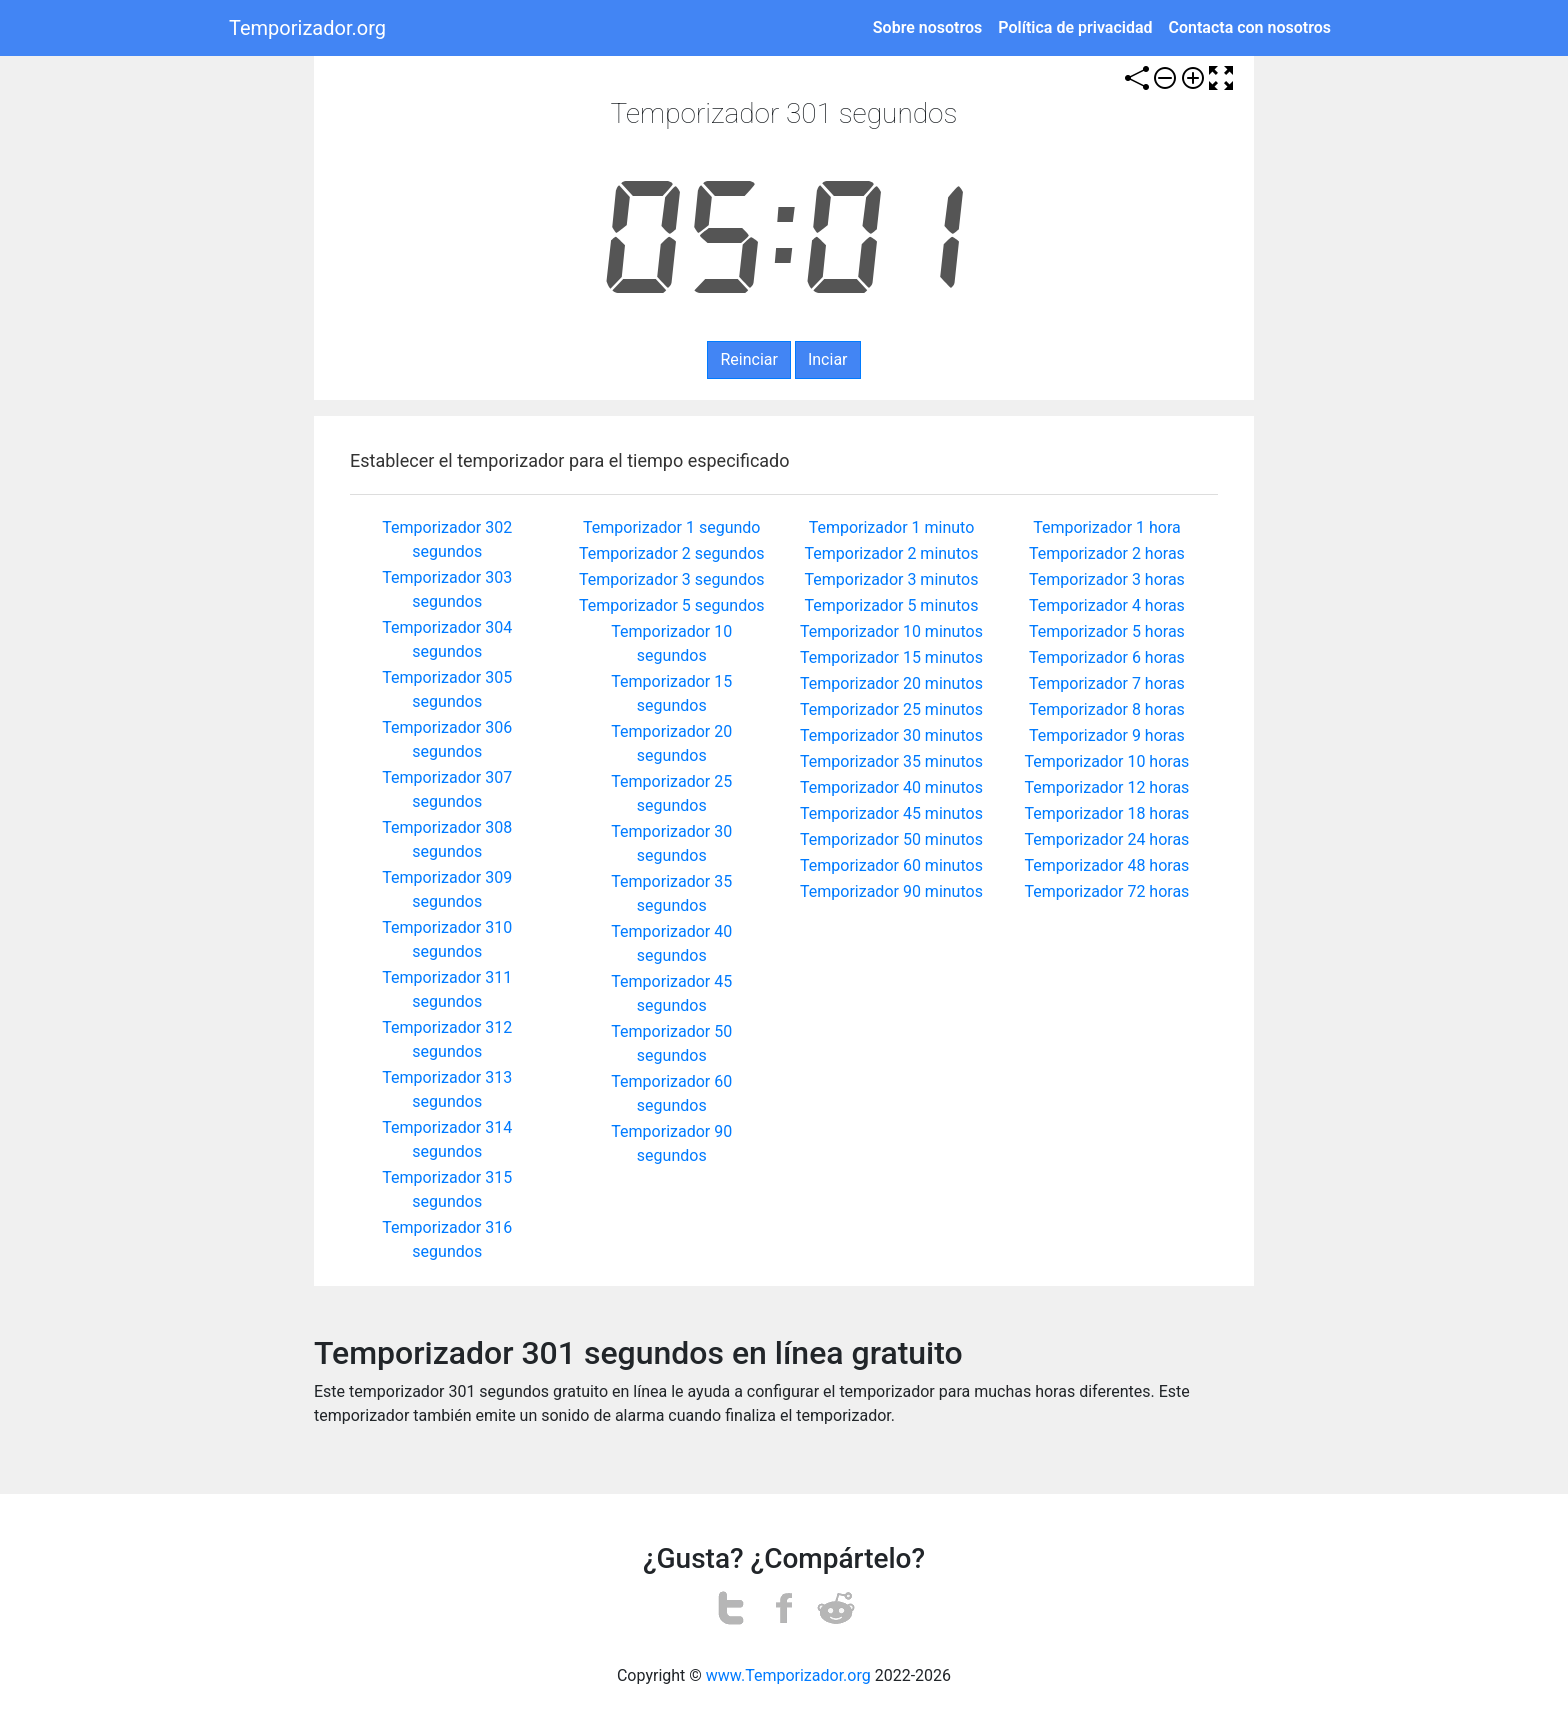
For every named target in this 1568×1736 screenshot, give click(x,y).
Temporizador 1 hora (1107, 527)
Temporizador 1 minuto (892, 527)
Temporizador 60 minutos (891, 865)
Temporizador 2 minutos (892, 553)
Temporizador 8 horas (1107, 709)
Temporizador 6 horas (1107, 657)
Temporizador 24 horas (1107, 839)
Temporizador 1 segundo (671, 527)
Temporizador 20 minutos (891, 683)
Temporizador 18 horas (1107, 813)
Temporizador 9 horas (1107, 735)
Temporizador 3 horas (1107, 579)
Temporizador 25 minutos (891, 709)
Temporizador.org (307, 28)
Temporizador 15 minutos (891, 657)
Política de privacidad (1075, 27)
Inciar (828, 359)
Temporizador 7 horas (1107, 683)
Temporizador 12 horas (1107, 787)
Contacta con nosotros (1250, 27)
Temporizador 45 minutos (891, 813)
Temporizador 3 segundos (672, 579)
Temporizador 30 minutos (891, 735)
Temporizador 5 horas (1107, 631)
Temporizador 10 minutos (891, 631)
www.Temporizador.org (788, 1675)
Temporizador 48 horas (1107, 865)
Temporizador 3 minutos (892, 579)
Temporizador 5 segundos (672, 605)
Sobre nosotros (927, 27)
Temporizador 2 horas (1107, 553)
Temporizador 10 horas (1107, 761)
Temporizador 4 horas (1107, 605)
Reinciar (748, 359)
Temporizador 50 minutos (891, 839)
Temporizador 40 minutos (891, 787)
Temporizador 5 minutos (892, 605)
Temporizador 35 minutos (891, 761)
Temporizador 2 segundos (672, 553)
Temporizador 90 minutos (891, 891)
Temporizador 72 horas (1107, 891)
